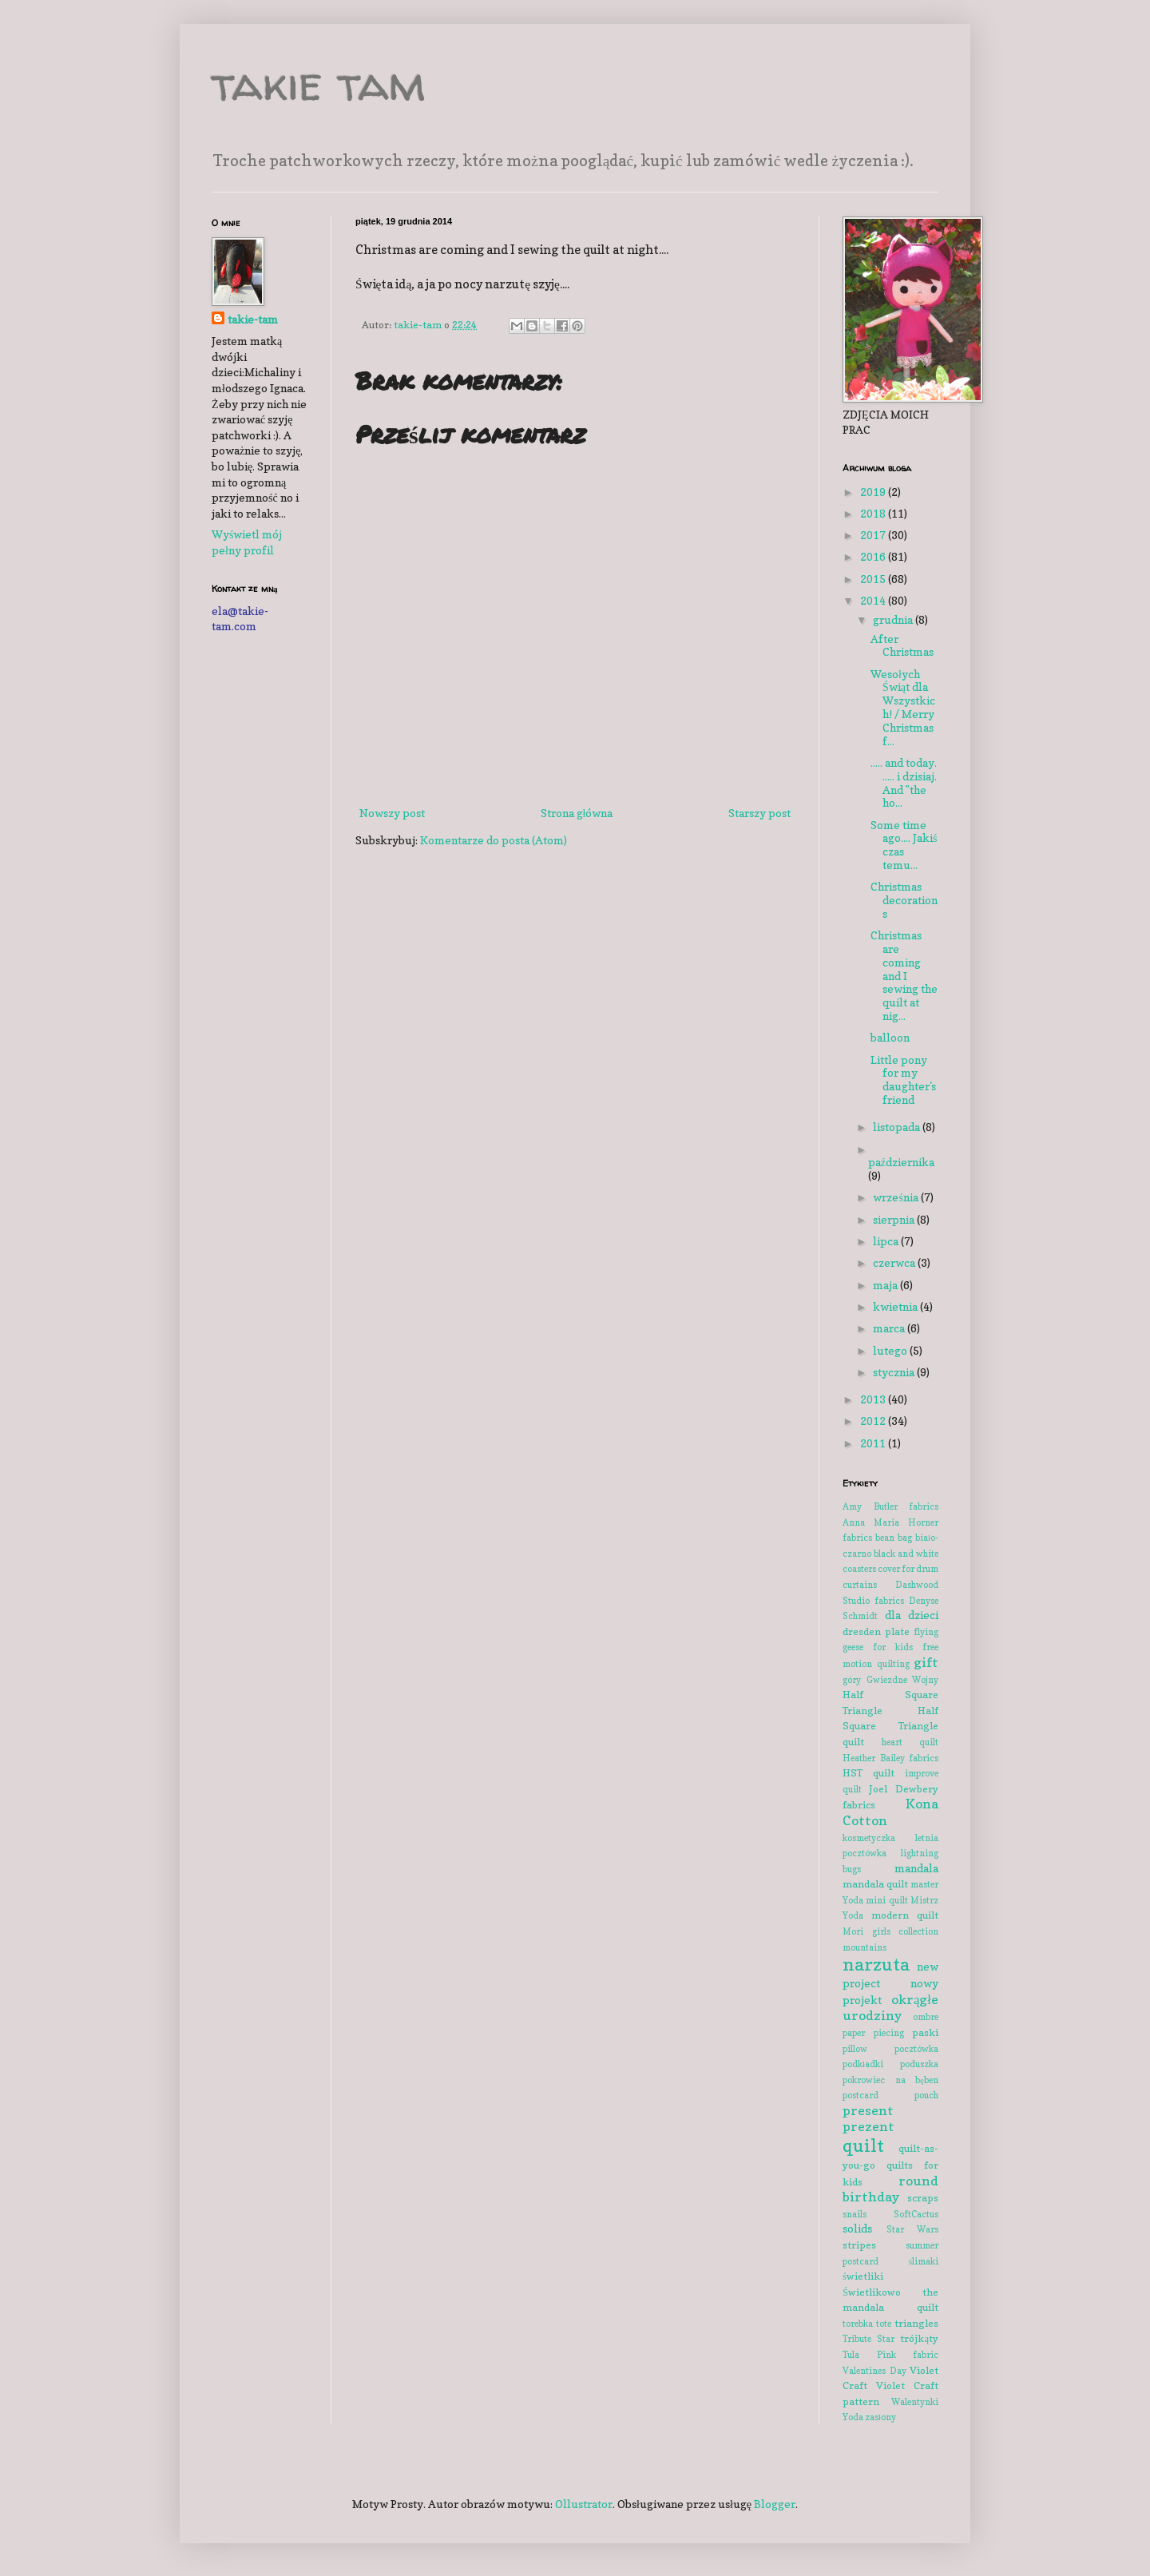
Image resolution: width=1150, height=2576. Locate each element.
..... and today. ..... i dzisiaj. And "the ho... (903, 782)
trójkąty (919, 2338)
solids (857, 2228)
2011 (874, 1443)
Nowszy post (392, 813)
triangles (916, 2323)
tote (883, 2323)
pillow (855, 2048)
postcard (860, 2095)
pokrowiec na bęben (890, 2080)
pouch (926, 2095)
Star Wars (912, 2229)
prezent (868, 2126)
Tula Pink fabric (890, 2354)
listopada (897, 1126)
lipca (887, 1241)
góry (852, 1679)
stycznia (895, 1372)
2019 (874, 491)
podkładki (863, 2064)
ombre (925, 2016)
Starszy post (759, 813)
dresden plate (876, 1631)
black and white (906, 1553)
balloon (890, 1037)
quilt (863, 2145)
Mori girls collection (890, 1931)
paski (925, 2032)
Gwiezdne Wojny (902, 1679)
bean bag (893, 1537)
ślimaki (923, 2261)
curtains (860, 1584)
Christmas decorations (904, 899)
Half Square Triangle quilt (890, 1726)
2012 (874, 1420)
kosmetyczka (869, 1838)
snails (854, 2214)
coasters (859, 1568)
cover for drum (908, 1568)
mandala (916, 1868)
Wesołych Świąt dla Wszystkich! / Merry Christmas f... (902, 707)
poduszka (919, 2064)
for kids (893, 1647)
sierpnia (895, 1219)
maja (886, 1285)
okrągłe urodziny (890, 2007)
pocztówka (916, 2048)
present (868, 2110)
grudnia (894, 619)
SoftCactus (916, 2214)
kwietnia (896, 1306)
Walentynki (914, 2401)
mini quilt (886, 1900)
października (901, 1162)
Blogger (774, 2504)
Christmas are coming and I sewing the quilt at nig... (904, 975)
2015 (874, 578)
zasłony (880, 2417)
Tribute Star (868, 2338)
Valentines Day (874, 2370)
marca (890, 1328)
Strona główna (577, 813)
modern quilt (905, 1915)
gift (926, 1662)
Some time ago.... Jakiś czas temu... (903, 844)
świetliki (863, 2276)
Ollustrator (584, 2504)
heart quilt (910, 1742)
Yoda (853, 2417)
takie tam (319, 83)
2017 (874, 535)
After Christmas (902, 645)
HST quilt (868, 1773)
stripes (859, 2245)
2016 (874, 556)
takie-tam (253, 319)
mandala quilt (875, 1884)
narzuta (876, 1964)
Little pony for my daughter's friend (903, 1079)
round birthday (890, 2189)
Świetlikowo (872, 2292)
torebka (858, 2323)
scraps (922, 2198)
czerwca (895, 1262)
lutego (891, 1350)
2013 (874, 1399)
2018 (874, 513)
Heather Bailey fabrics (890, 1758)
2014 (874, 600)
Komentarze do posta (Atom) (493, 840)
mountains (864, 1947)
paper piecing (873, 2032)
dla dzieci (912, 1614)
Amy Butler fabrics (890, 1506)
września (896, 1197)
